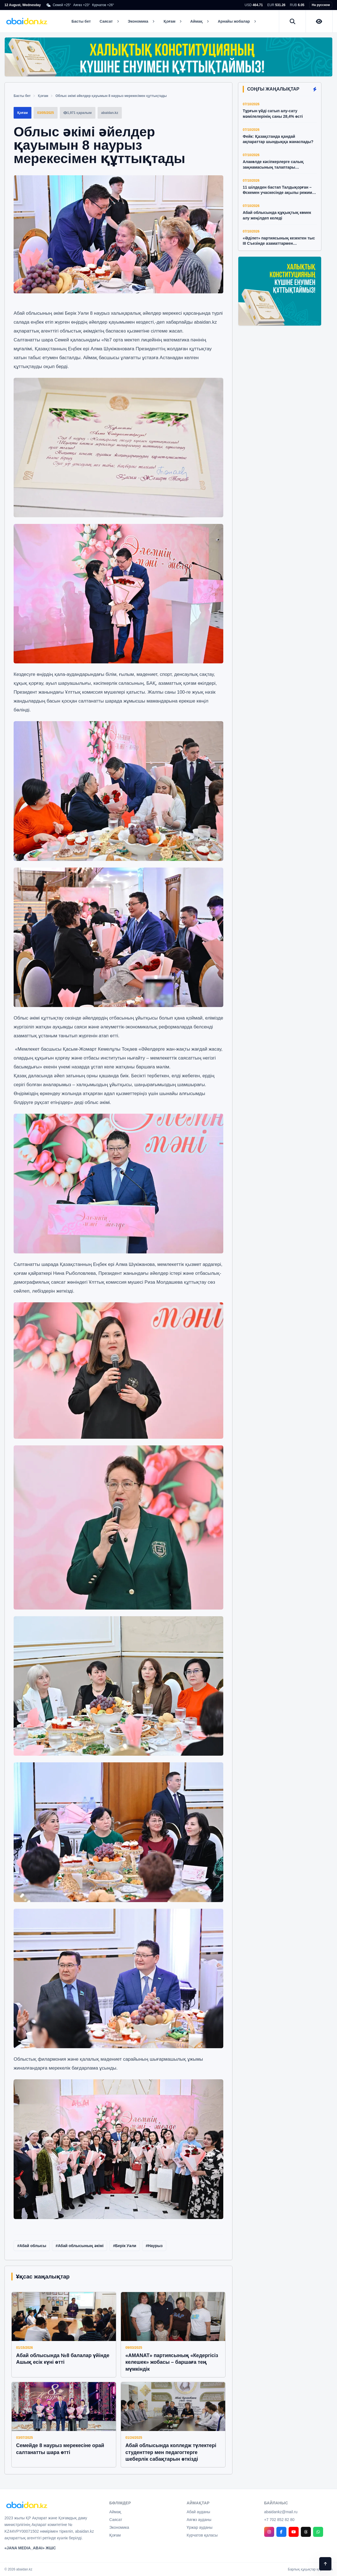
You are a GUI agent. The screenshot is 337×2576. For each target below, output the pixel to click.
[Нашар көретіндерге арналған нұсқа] (319, 21)
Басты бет (81, 21)
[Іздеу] (292, 21)
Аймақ (115, 2512)
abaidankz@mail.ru (281, 2512)
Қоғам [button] (172, 21)
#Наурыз (154, 2245)
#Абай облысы (31, 2245)
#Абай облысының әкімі (79, 2245)
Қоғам (43, 96)
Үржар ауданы (199, 2527)
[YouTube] (294, 2532)
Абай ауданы (198, 2512)
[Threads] (306, 2532)
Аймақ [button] (199, 21)
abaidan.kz (205, 322)
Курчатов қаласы (202, 2535)
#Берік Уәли (124, 2245)
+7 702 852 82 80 (279, 2519)
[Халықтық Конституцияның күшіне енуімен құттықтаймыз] (168, 57)
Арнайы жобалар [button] (236, 21)
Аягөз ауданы (199, 2519)
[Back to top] (325, 2563)
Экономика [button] (141, 21)
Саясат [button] (109, 21)
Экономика (119, 2527)
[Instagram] (269, 2532)
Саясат (115, 2519)
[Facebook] (281, 2532)
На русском (320, 5)
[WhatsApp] (318, 2532)
